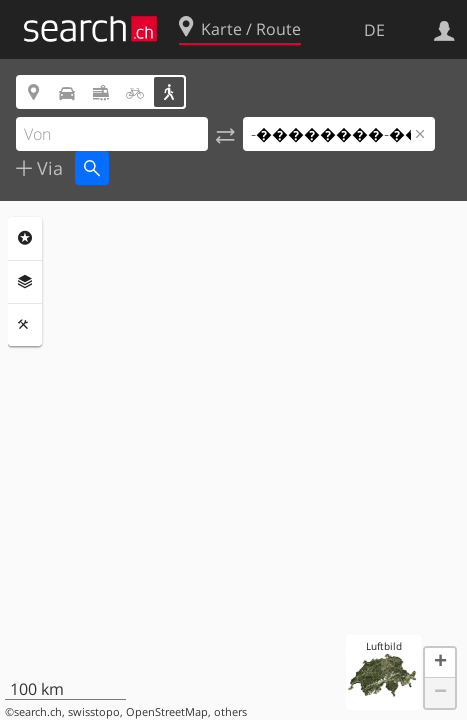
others (230, 712)
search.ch (38, 712)
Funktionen (25, 325)
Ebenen (25, 282)
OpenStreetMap (167, 712)
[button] (440, 663)
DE (374, 30)
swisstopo (94, 712)
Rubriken (25, 238)
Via (47, 168)
